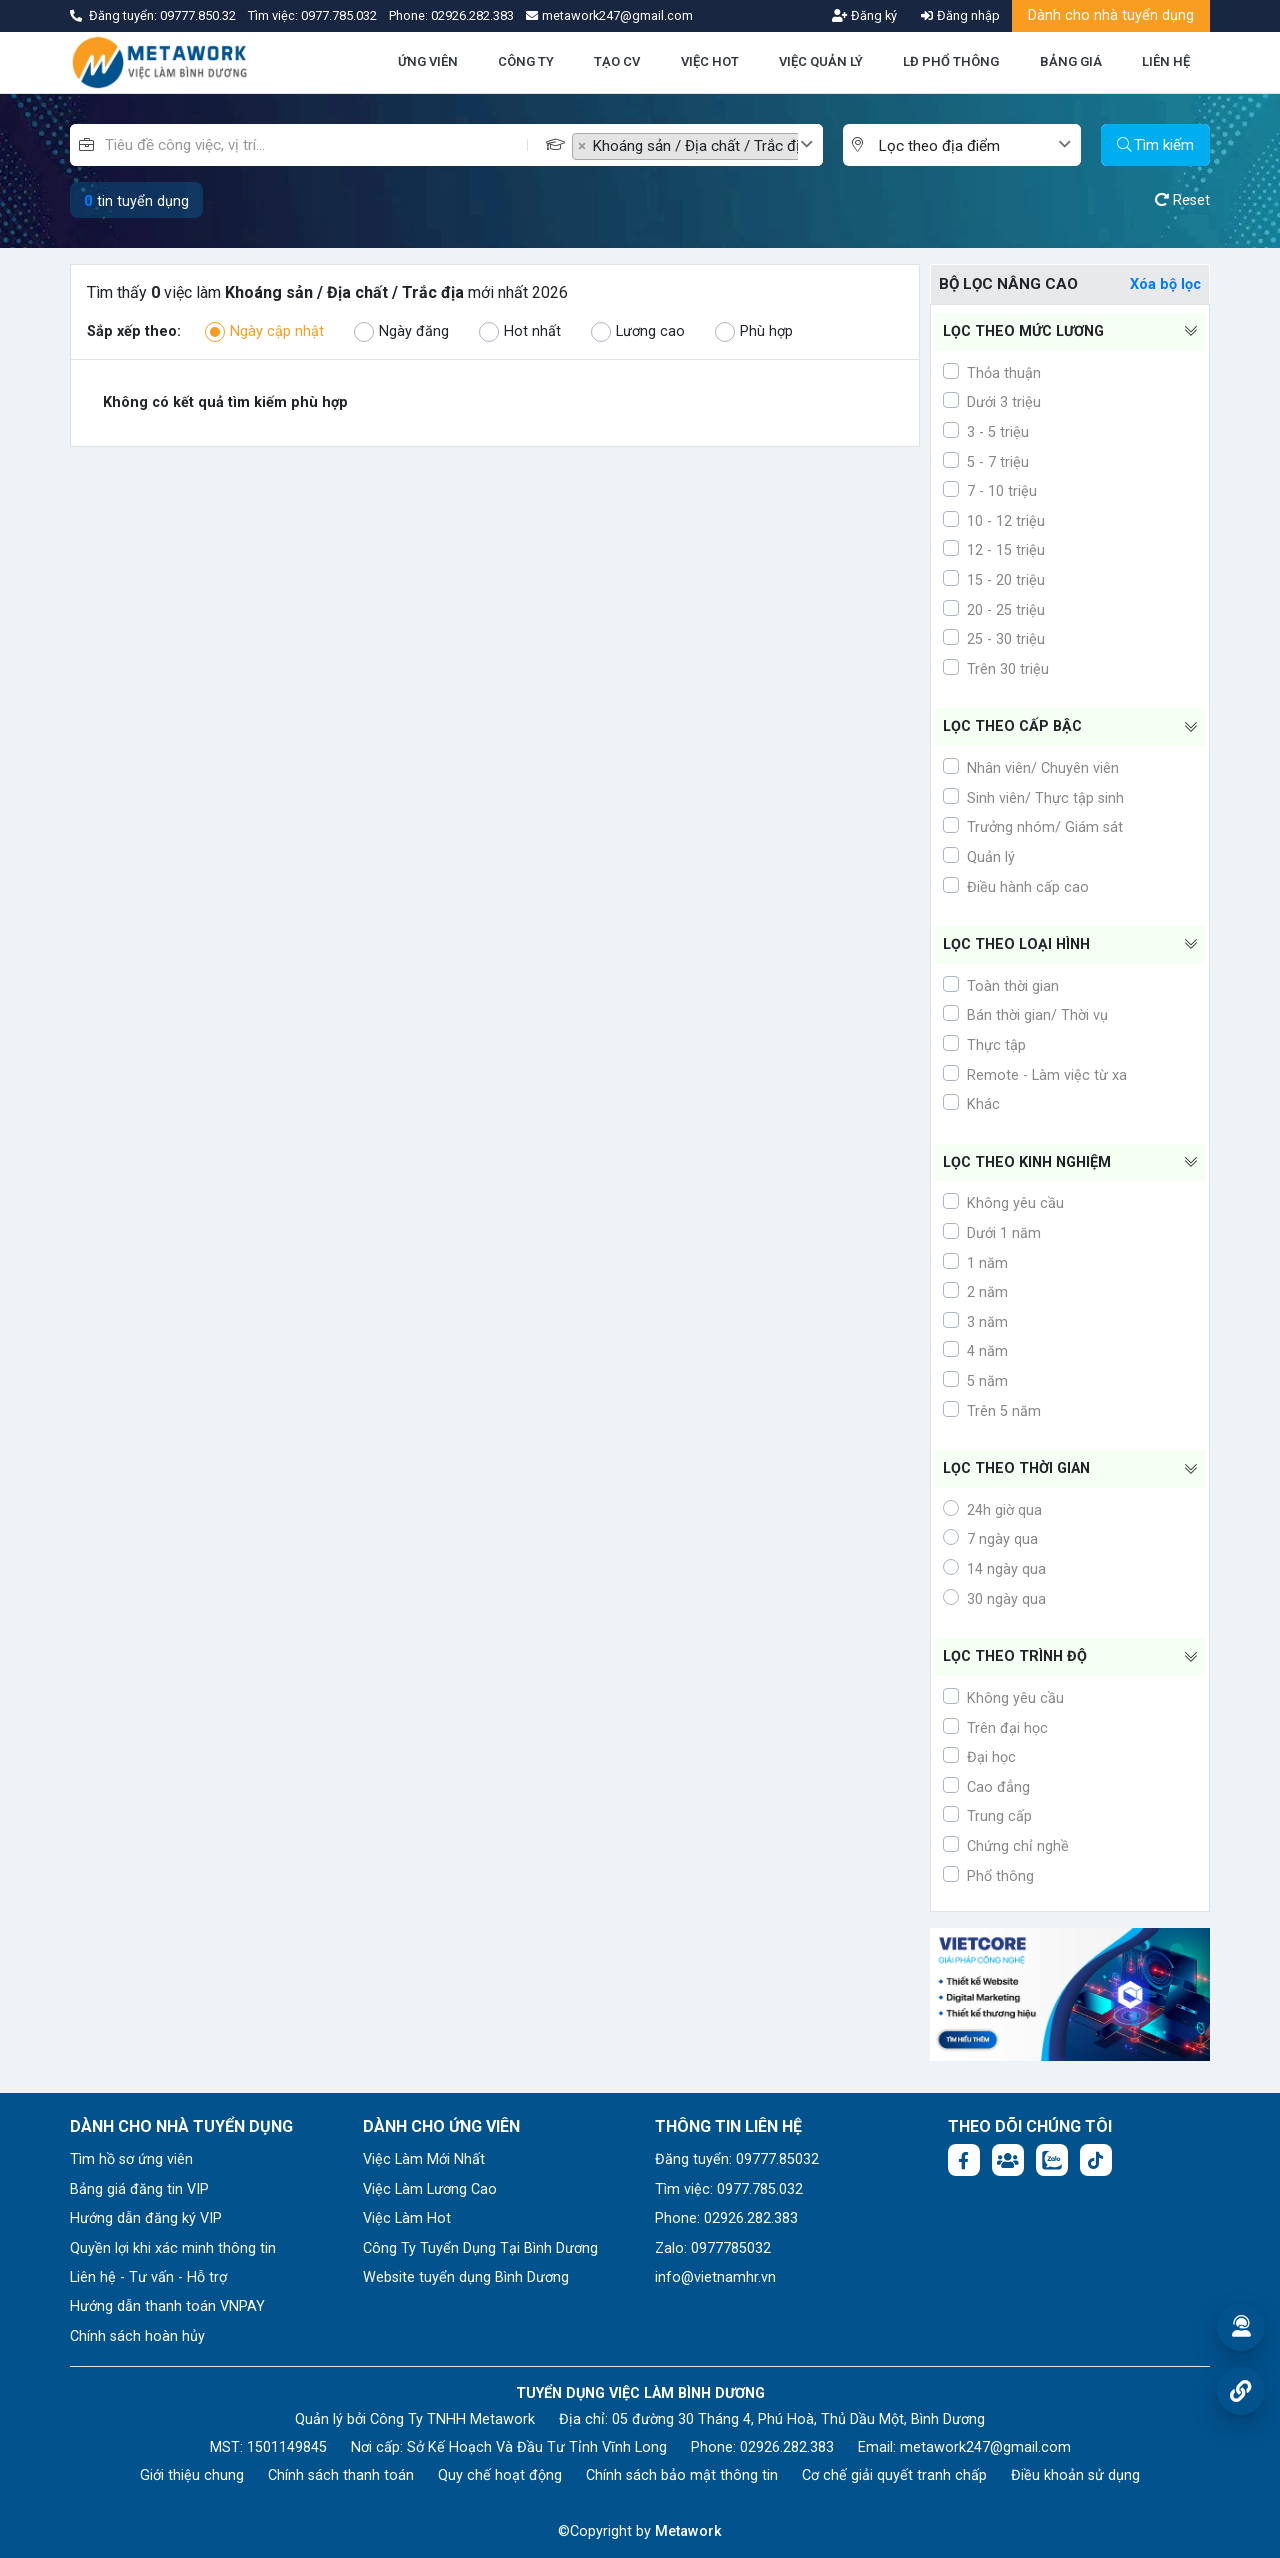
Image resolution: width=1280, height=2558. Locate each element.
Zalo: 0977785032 (713, 2248)
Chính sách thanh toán (341, 2475)
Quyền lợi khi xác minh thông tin (173, 2248)
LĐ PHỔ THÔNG (951, 61)
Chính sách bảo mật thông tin (682, 2475)
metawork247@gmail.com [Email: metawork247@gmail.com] (985, 2447)
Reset (1182, 200)
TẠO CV (617, 61)
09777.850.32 (199, 15)
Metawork (688, 2531)
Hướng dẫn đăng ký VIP (146, 2218)
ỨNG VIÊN (428, 61)
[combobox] (697, 145)
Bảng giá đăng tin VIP (139, 2189)
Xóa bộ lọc (1165, 284)
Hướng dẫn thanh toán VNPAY (167, 2306)
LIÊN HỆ (1166, 61)
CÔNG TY (526, 61)
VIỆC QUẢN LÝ (821, 61)
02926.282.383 (472, 15)
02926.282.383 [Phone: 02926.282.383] (787, 2447)
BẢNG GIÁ (1071, 61)
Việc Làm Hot (407, 2218)
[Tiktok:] (1096, 2160)
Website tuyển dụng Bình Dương (466, 2277)
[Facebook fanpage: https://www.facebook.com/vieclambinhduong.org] (964, 2160)
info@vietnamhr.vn (715, 2277)
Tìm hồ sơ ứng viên (131, 2159)
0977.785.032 (340, 15)
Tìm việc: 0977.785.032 (729, 2189)
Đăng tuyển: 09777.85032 (737, 2159)
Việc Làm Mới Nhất (424, 2159)
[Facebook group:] (1008, 2160)
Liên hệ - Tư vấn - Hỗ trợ (148, 2277)
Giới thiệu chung (192, 2475)
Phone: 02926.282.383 (726, 2218)
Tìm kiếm (1155, 145)
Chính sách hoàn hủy (137, 2336)
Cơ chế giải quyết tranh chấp (894, 2475)
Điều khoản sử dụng (1075, 2475)
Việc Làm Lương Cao (430, 2189)
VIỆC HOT (710, 61)
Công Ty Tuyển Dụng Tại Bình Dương (480, 2248)
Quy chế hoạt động (500, 2475)
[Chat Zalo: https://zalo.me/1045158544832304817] (1052, 2160)
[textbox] (967, 146)
